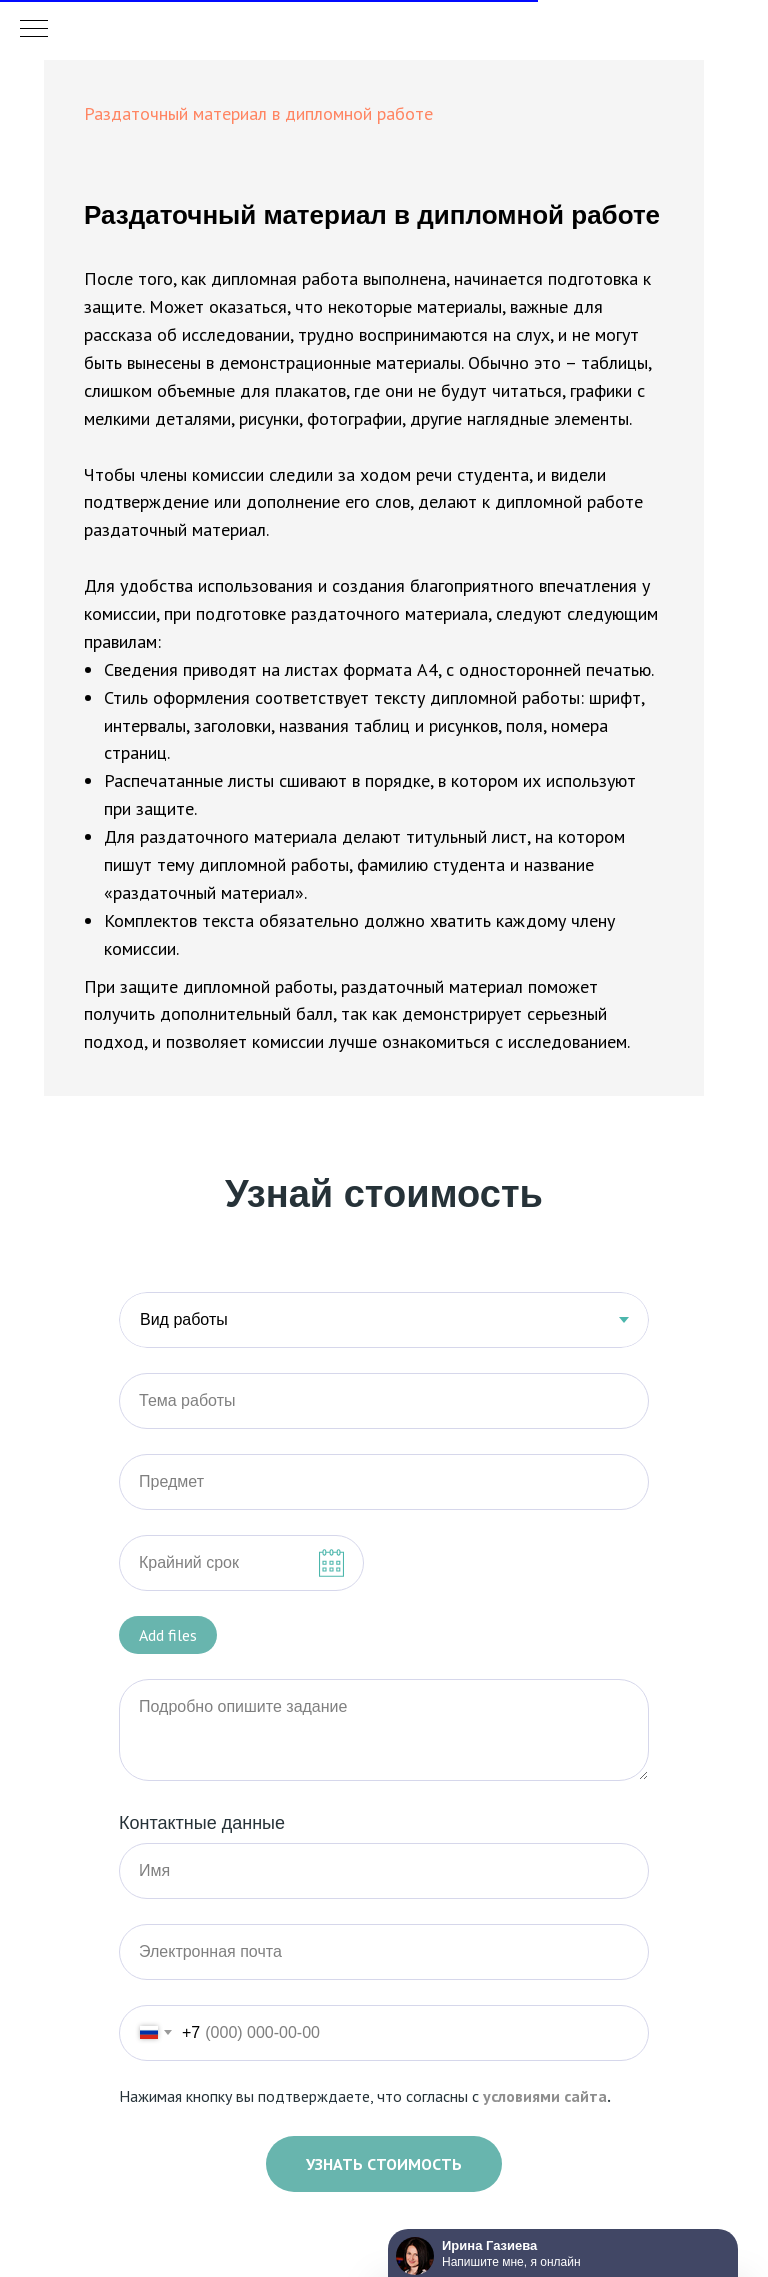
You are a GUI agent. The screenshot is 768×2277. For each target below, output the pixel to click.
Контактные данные (202, 1823)
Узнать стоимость (384, 2164)
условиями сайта (545, 2096)
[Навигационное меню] (34, 30)
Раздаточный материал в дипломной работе (258, 113)
